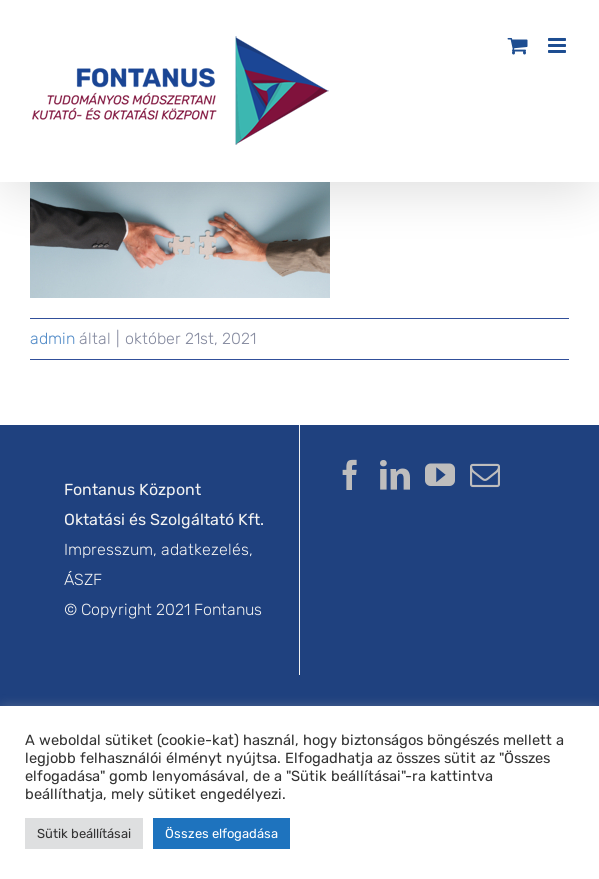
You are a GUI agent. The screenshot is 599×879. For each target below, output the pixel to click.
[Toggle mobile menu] (558, 45)
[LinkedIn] (395, 475)
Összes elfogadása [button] (221, 833)
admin (52, 338)
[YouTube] (440, 475)
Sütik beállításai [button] (84, 833)
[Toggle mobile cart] (518, 45)
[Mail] (485, 475)
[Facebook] (350, 475)
